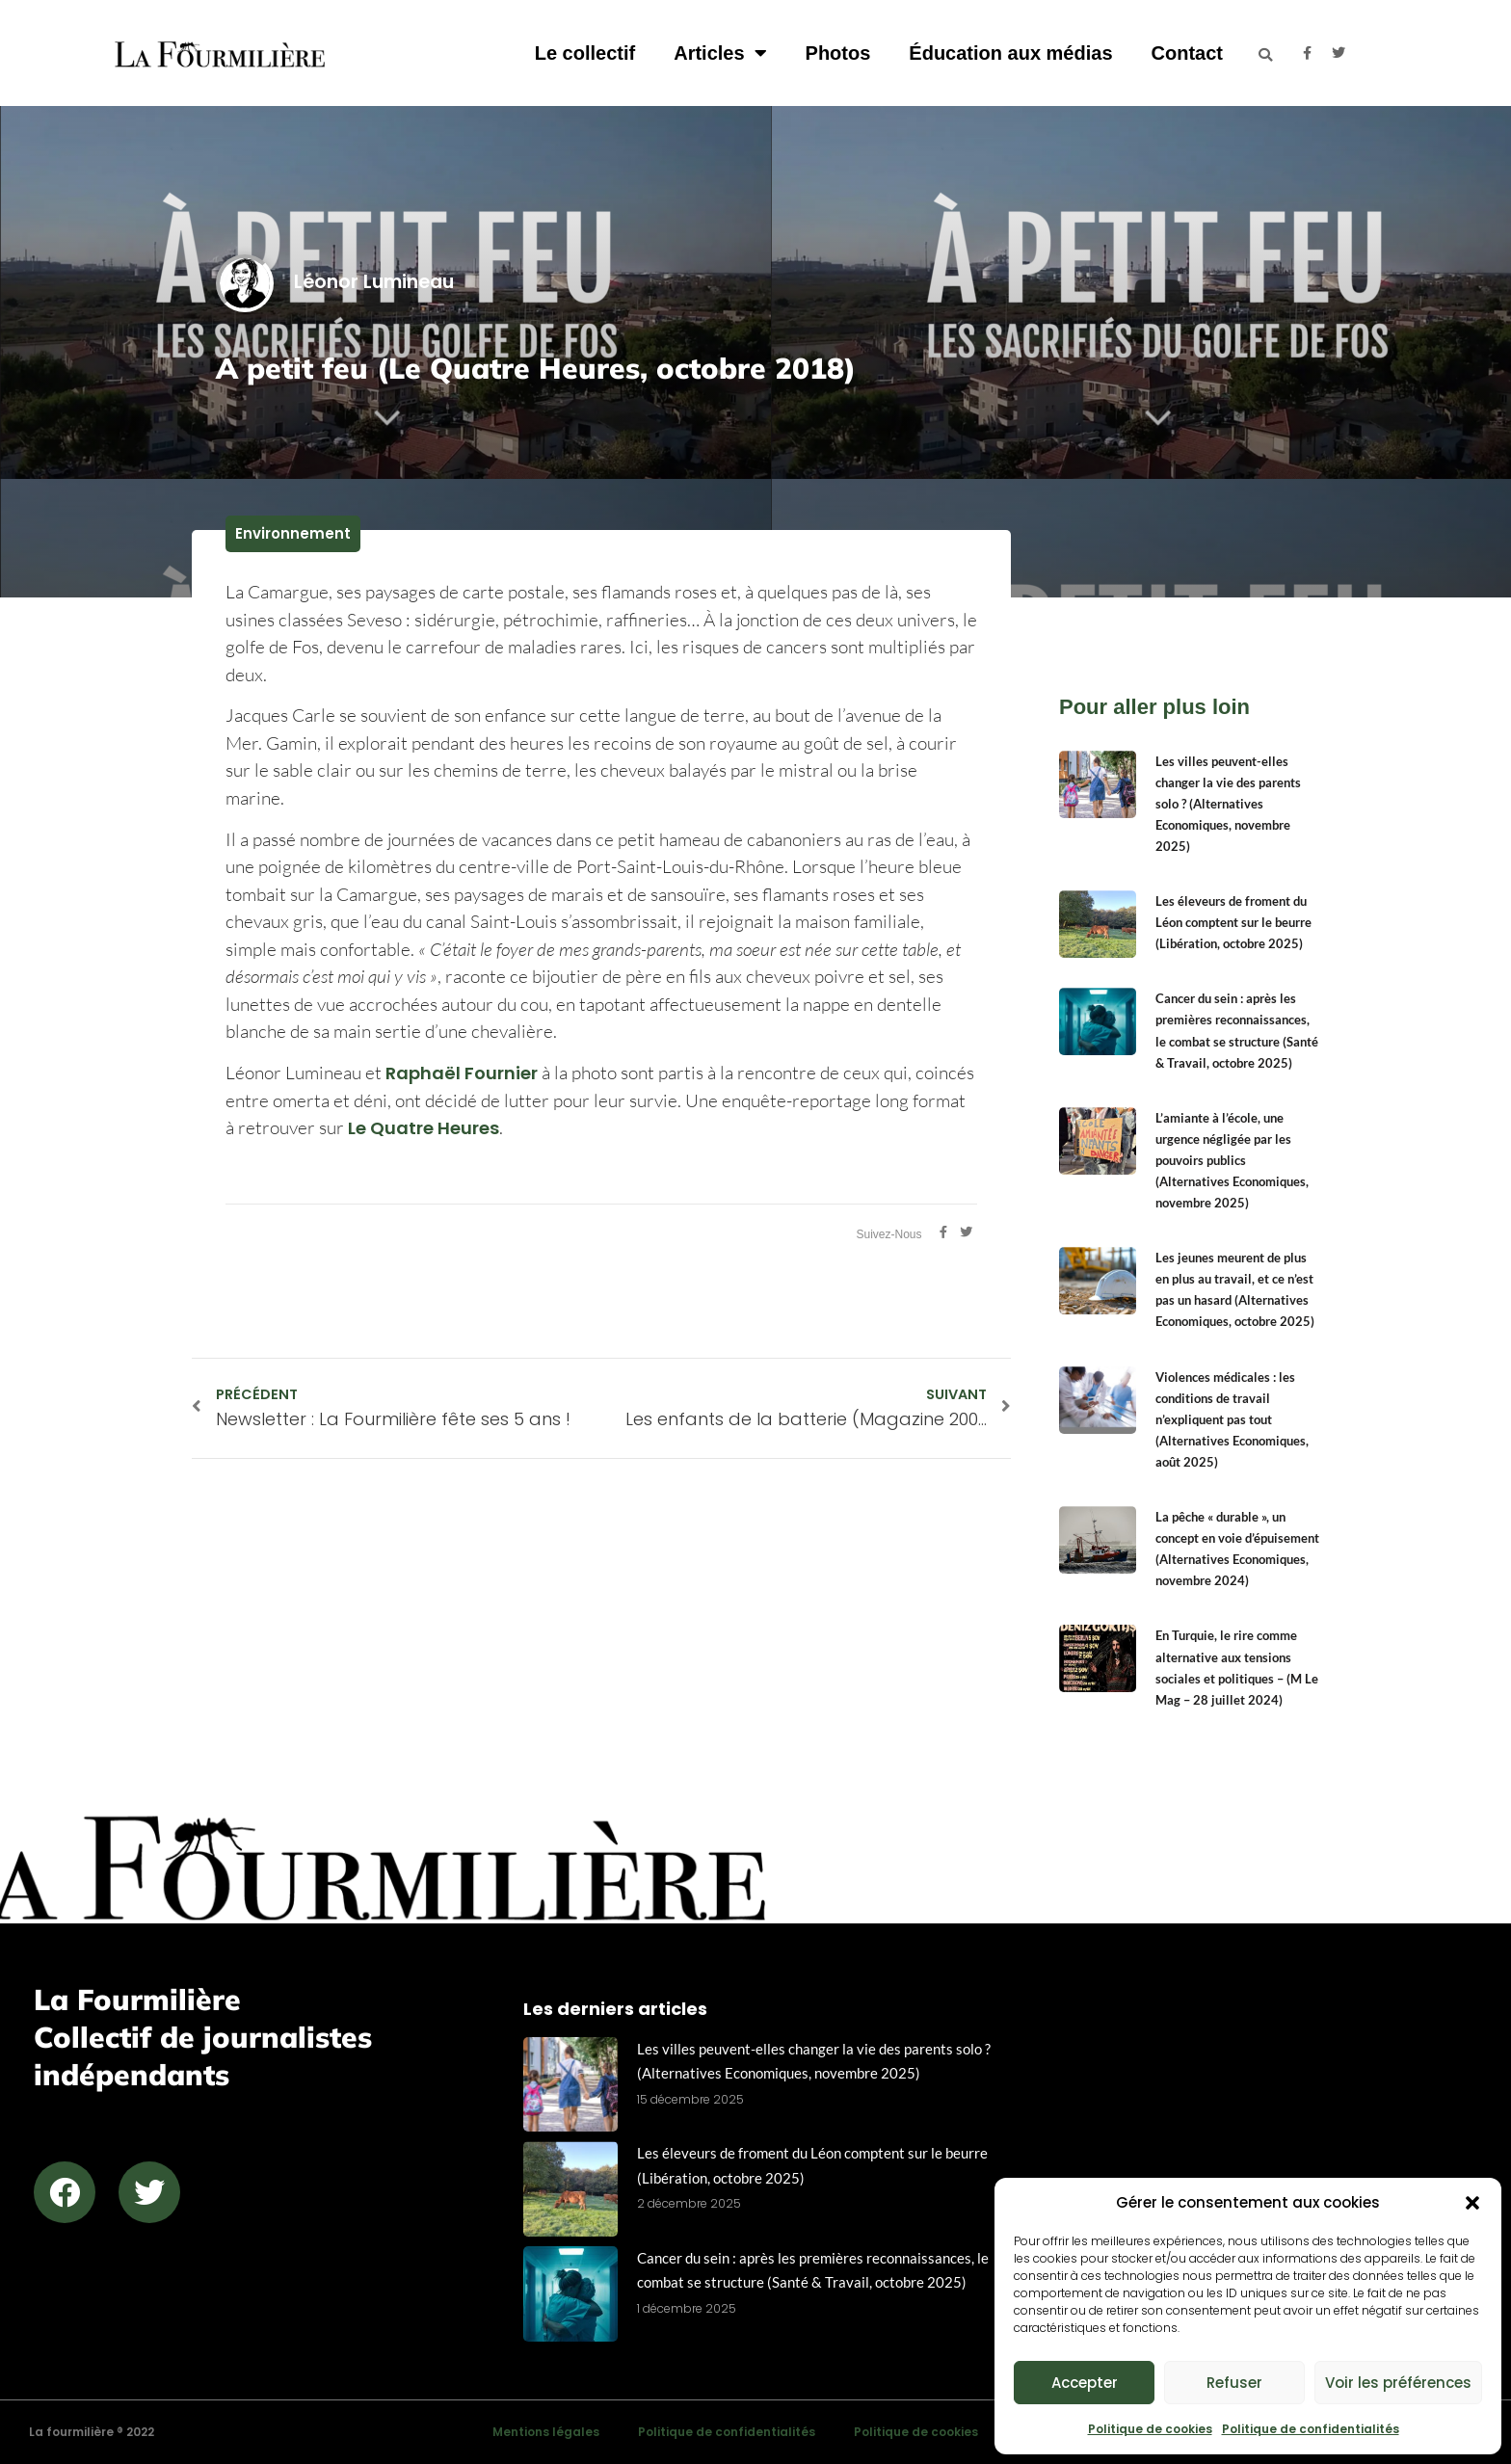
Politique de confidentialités (1310, 2429)
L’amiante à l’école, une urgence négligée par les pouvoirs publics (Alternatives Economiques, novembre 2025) (1232, 1160)
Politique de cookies (1150, 2429)
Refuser (1234, 2382)
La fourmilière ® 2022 (91, 2432)
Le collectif (585, 53)
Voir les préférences (1398, 2382)
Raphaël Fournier (461, 1073)
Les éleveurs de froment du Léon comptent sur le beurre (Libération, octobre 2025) (1233, 922)
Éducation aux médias (1010, 53)
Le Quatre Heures (423, 1128)
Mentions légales (545, 2432)
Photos (838, 53)
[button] (1472, 2202)
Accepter (1084, 2382)
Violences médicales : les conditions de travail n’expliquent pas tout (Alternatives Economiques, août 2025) (1232, 1419)
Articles (720, 53)
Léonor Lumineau (335, 282)
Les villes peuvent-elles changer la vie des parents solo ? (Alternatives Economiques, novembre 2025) (1228, 804)
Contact (1187, 53)
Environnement (293, 533)
